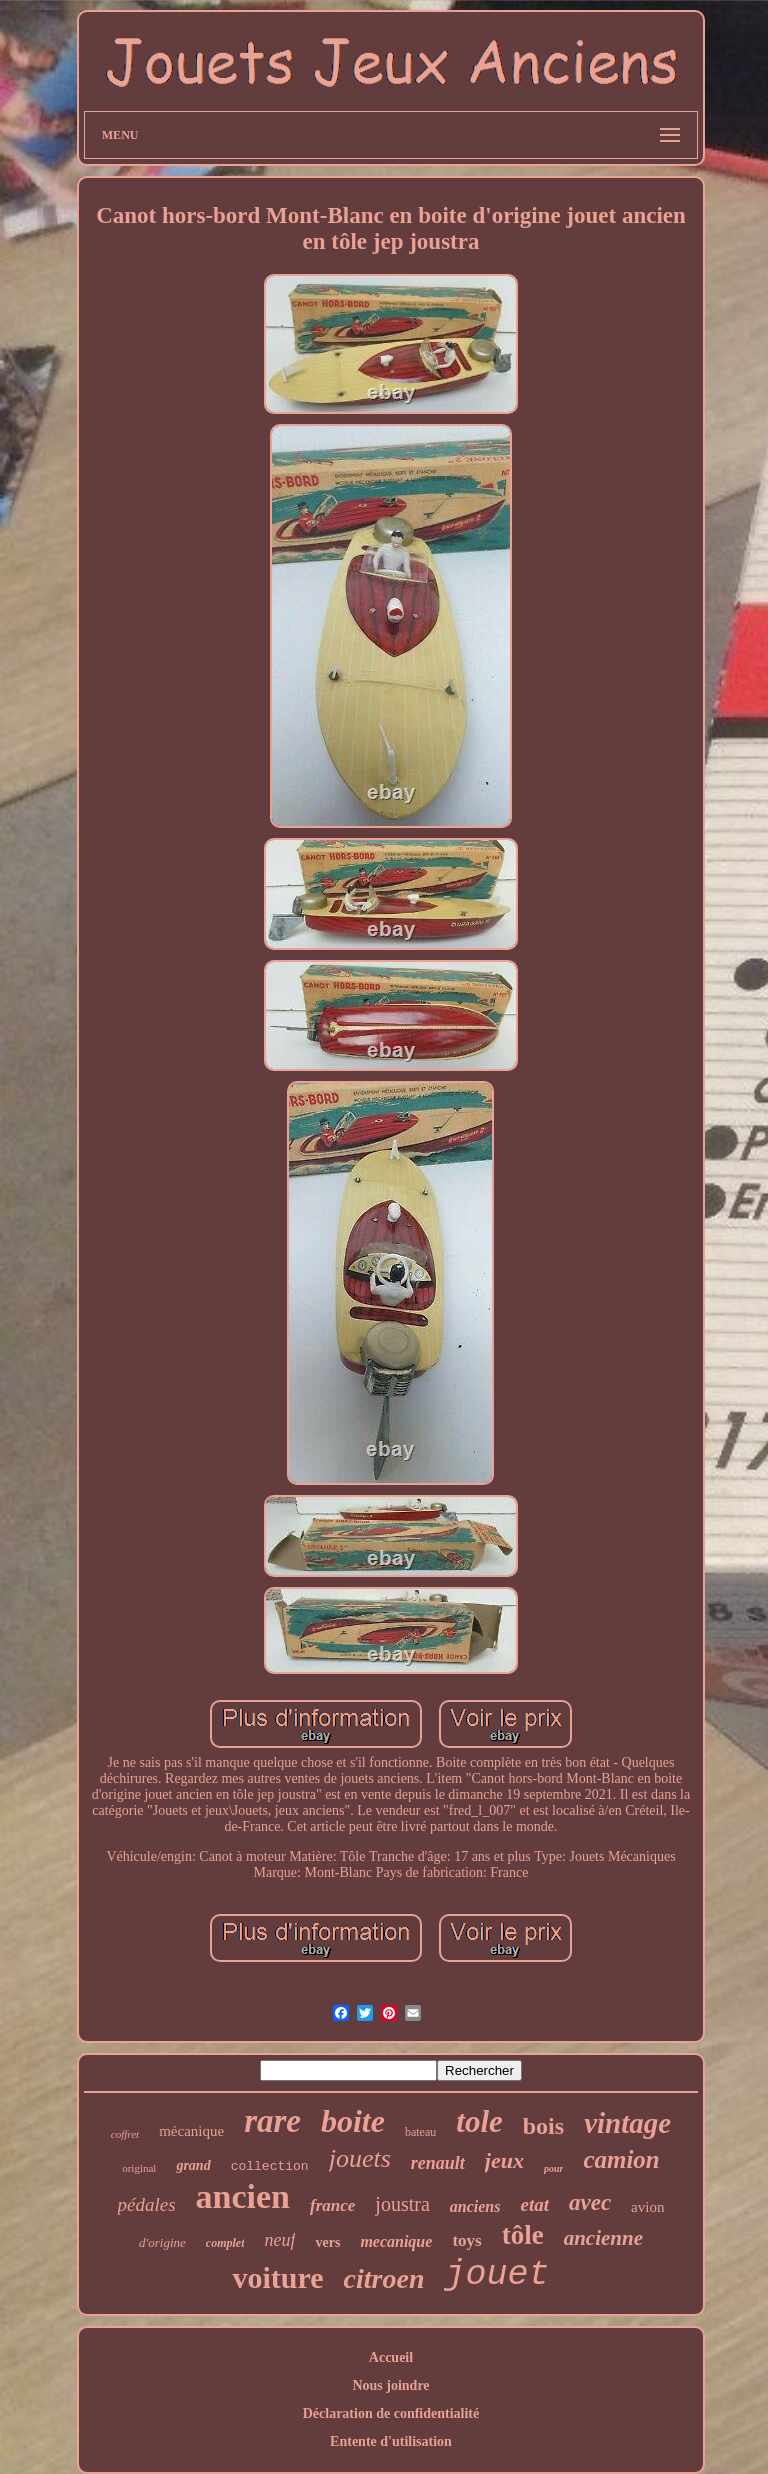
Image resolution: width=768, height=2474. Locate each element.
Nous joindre (390, 2385)
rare (272, 2121)
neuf (279, 2240)
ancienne (603, 2238)
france (332, 2205)
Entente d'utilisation (391, 2441)
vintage (627, 2123)
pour (553, 2168)
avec (590, 2202)
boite (353, 2121)
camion (621, 2159)
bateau (420, 2132)
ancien (243, 2196)
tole (479, 2121)
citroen (384, 2278)
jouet (496, 2275)
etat (534, 2204)
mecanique (396, 2241)
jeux (504, 2160)
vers (327, 2242)
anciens (475, 2206)
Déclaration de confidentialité (391, 2413)
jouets (360, 2158)
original (139, 2168)
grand (193, 2165)
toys (466, 2240)
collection (270, 2166)
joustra (402, 2204)
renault (438, 2163)
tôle (523, 2235)
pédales (147, 2204)
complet (225, 2243)
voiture (277, 2277)
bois (543, 2126)
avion (647, 2207)
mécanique (191, 2131)
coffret (125, 2134)
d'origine (162, 2242)
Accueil (391, 2357)
